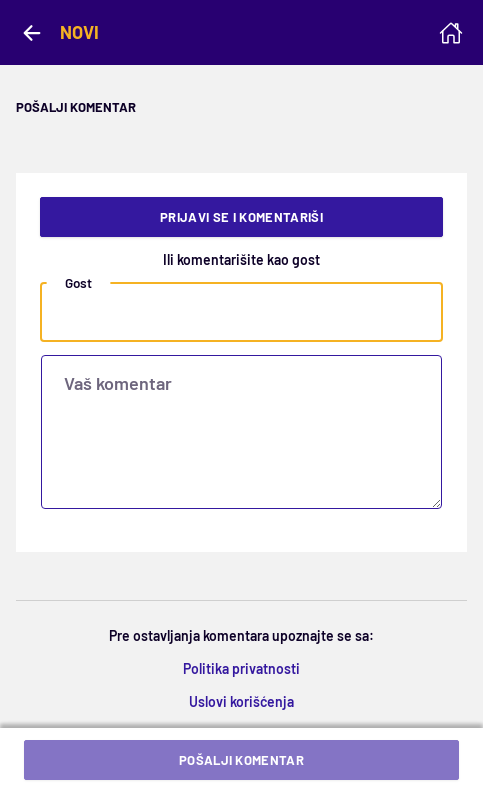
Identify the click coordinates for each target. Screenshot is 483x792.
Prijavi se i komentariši (241, 217)
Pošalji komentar (241, 760)
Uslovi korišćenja (241, 701)
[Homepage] (451, 33)
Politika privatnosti (241, 668)
